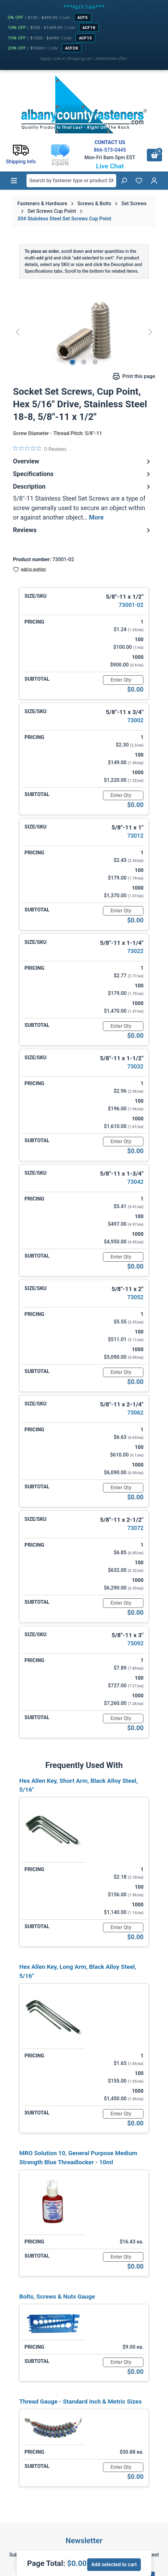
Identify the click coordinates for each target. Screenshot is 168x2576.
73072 (135, 1528)
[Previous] (17, 332)
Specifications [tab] (82, 474)
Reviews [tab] (82, 530)
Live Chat (110, 166)
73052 (135, 1297)
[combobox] (71, 180)
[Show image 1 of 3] (72, 361)
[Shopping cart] (154, 155)
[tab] (82, 502)
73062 (135, 1412)
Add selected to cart (114, 2564)
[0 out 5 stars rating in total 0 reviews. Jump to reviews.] (40, 448)
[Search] (123, 180)
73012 (135, 835)
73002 (135, 720)
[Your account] (154, 180)
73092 (135, 1643)
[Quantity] (123, 680)
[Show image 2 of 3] (84, 361)
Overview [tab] (82, 461)
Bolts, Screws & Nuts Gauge (57, 2296)
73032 (135, 1066)
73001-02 (131, 605)
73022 (135, 951)
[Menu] (13, 180)
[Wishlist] (139, 180)
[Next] (150, 332)
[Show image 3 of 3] (95, 361)
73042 (135, 1181)
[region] (84, 332)
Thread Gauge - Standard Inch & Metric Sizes (80, 2401)
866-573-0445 (110, 150)
